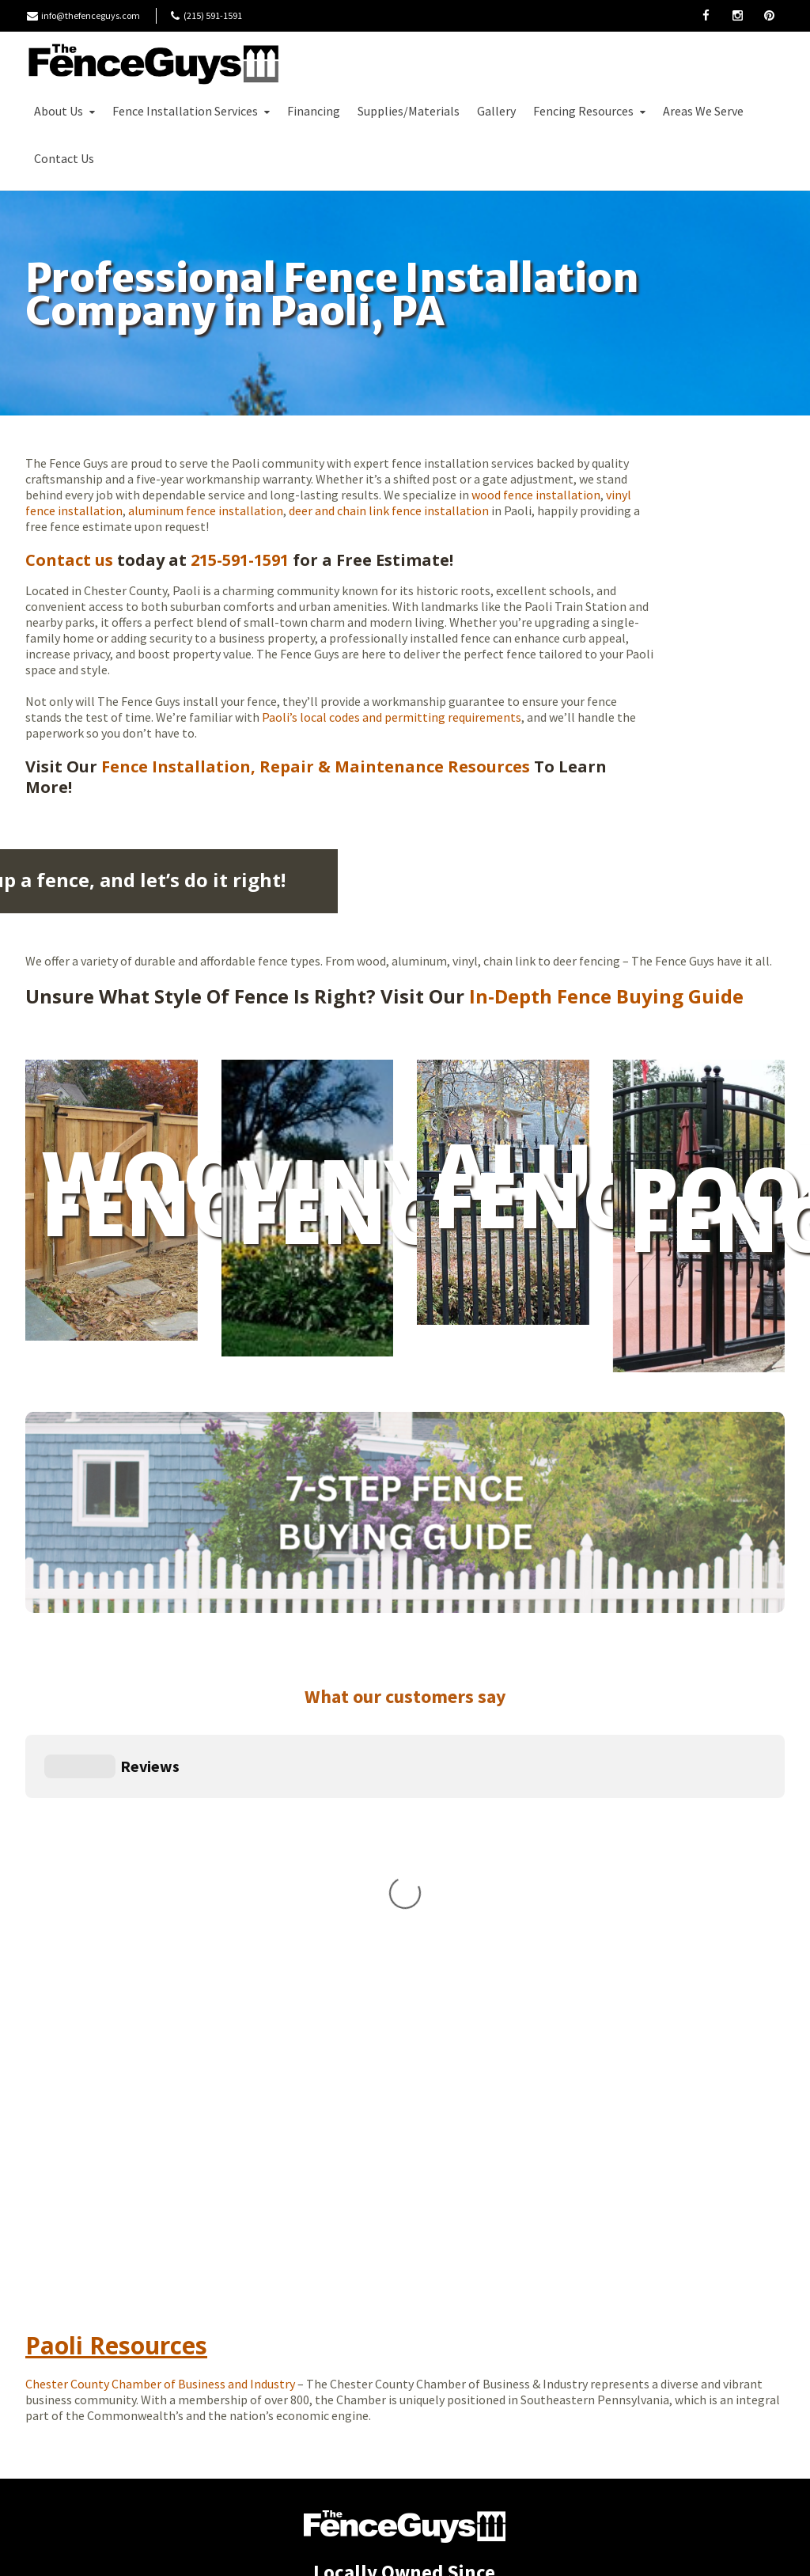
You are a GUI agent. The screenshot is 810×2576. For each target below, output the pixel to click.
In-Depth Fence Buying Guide (606, 996)
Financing (313, 111)
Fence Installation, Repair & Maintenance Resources (313, 766)
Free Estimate (150, 158)
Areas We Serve (703, 111)
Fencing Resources (591, 111)
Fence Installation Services (192, 111)
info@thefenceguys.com (90, 15)
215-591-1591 (240, 560)
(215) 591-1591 (410, 2407)
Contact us (69, 560)
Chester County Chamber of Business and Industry (160, 2080)
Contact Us (64, 158)
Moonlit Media (514, 2551)
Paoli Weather (611, 2098)
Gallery (496, 111)
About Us (66, 111)
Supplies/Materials (409, 111)
